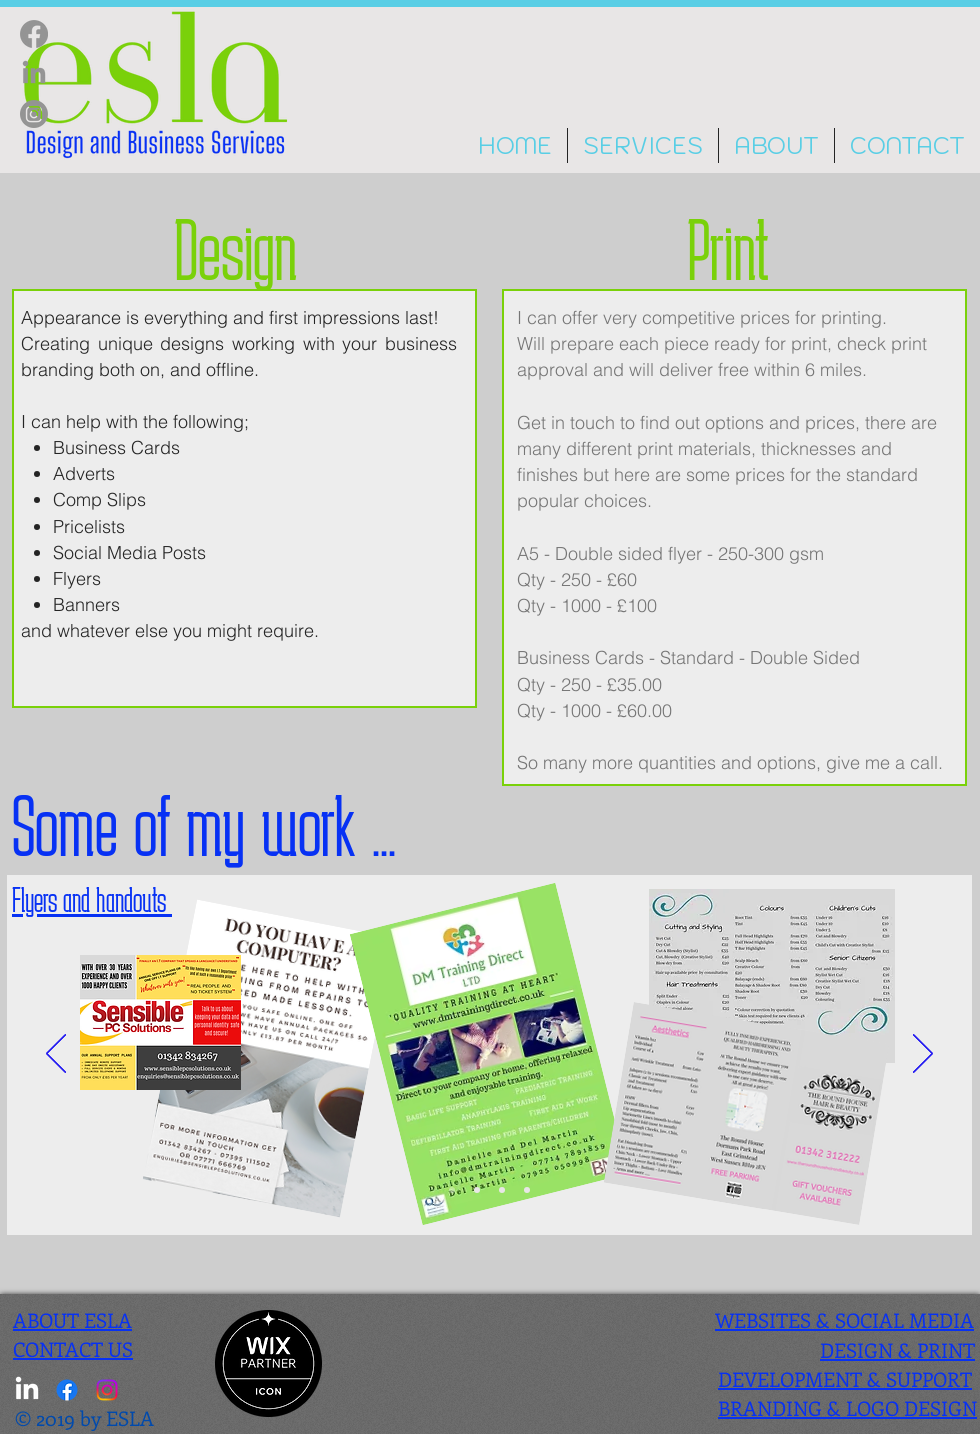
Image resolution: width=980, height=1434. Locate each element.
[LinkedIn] (34, 74)
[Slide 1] (527, 1190)
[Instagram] (34, 114)
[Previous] (56, 1055)
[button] (643, 145)
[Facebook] (34, 34)
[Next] (923, 1055)
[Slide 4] (502, 1190)
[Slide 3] (477, 1190)
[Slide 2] (452, 1190)
